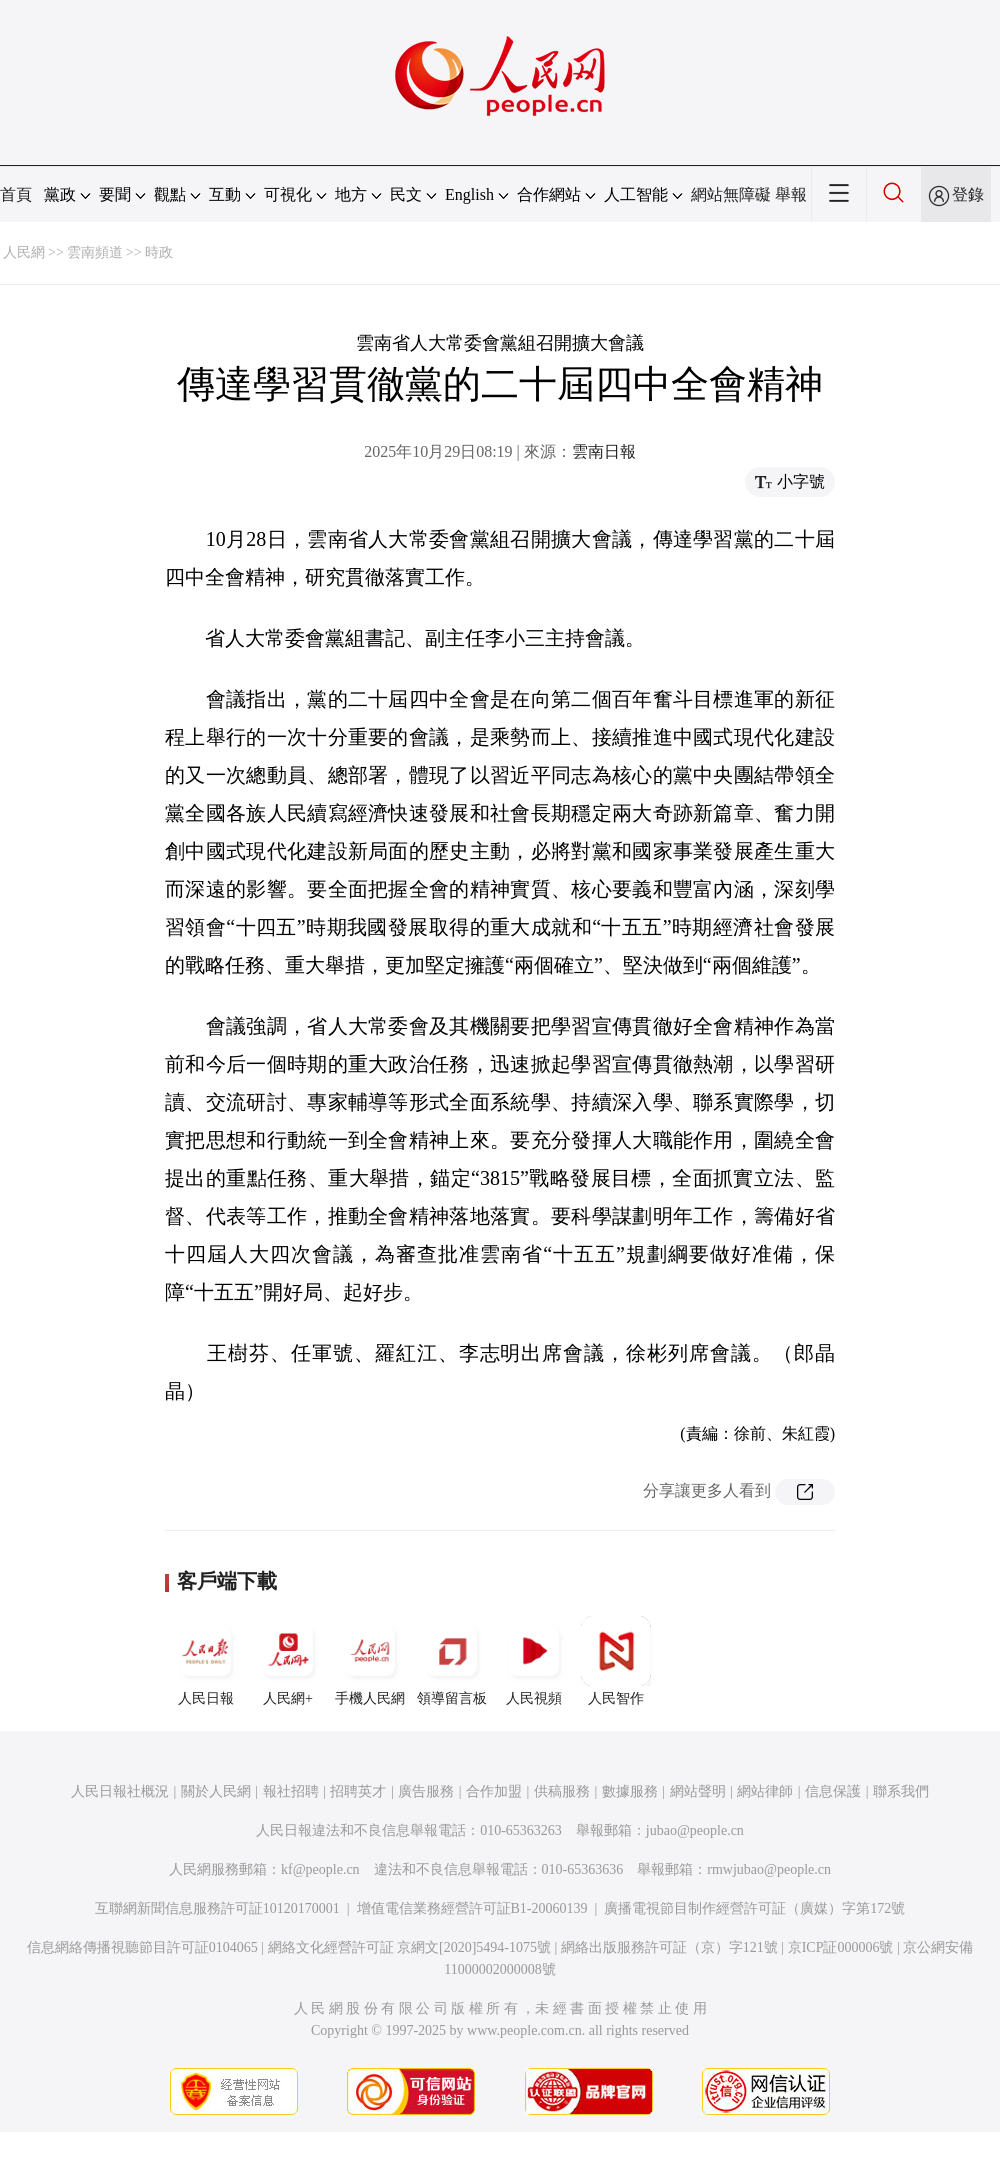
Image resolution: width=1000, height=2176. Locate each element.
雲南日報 (604, 451)
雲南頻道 (95, 252)
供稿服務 (562, 1791)
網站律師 (765, 1791)
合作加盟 (494, 1791)
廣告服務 (426, 1791)
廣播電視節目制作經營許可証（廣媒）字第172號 (754, 1908)
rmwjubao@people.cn (769, 1869)
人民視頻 (534, 1661)
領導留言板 (452, 1661)
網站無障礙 (731, 194)
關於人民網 (216, 1791)
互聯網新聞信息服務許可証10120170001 (217, 1908)
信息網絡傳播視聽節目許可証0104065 (142, 1947)
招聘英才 (358, 1791)
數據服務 (630, 1791)
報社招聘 (291, 1791)
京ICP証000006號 (841, 1947)
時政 (159, 252)
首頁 (16, 194)
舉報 (791, 194)
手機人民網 (370, 1661)
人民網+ (288, 1661)
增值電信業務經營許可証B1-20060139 (472, 1908)
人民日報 (206, 1661)
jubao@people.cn (695, 1830)
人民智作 (616, 1661)
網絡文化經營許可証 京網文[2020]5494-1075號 (410, 1947)
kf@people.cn (320, 1869)
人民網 (24, 252)
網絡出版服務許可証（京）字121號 (669, 1947)
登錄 (968, 194)
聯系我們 (901, 1791)
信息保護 (833, 1791)
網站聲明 (698, 1791)
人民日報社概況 (120, 1791)
